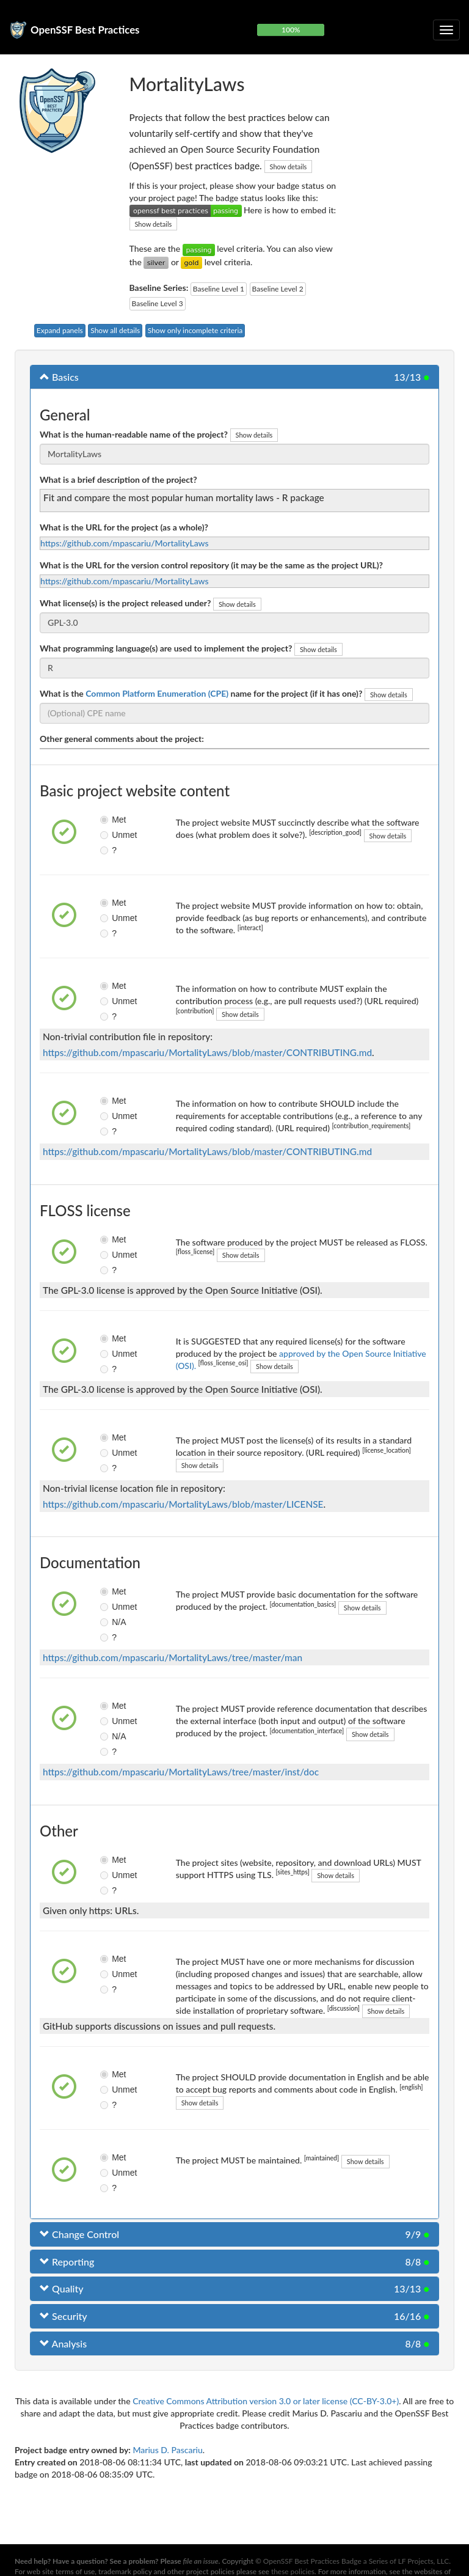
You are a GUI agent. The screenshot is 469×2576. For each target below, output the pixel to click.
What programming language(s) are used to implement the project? (166, 648)
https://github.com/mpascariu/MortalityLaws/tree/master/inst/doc (181, 1771)
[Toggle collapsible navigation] (446, 30)
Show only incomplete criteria (195, 330)
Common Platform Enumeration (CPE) (156, 693)
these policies (292, 2571)
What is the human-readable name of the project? (134, 434)
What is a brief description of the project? (118, 479)
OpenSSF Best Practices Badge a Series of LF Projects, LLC (356, 2561)
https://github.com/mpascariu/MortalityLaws (124, 543)
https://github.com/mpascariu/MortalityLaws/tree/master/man (172, 1657)
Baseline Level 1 (218, 288)
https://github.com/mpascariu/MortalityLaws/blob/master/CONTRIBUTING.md (207, 1052)
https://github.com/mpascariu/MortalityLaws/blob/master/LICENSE (183, 1504)
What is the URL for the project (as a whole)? (124, 527)
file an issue (201, 2561)
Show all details (115, 330)
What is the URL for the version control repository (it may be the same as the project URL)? (211, 565)
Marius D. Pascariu (167, 2450)
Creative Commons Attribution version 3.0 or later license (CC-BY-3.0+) (266, 2401)
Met (110, 819)
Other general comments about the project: (122, 738)
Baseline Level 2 (278, 288)
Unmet (110, 835)
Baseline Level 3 (157, 303)
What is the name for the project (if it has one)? (201, 693)
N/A (110, 1622)
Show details (288, 167)
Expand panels (60, 330)
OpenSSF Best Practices (85, 29)
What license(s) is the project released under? (125, 603)
